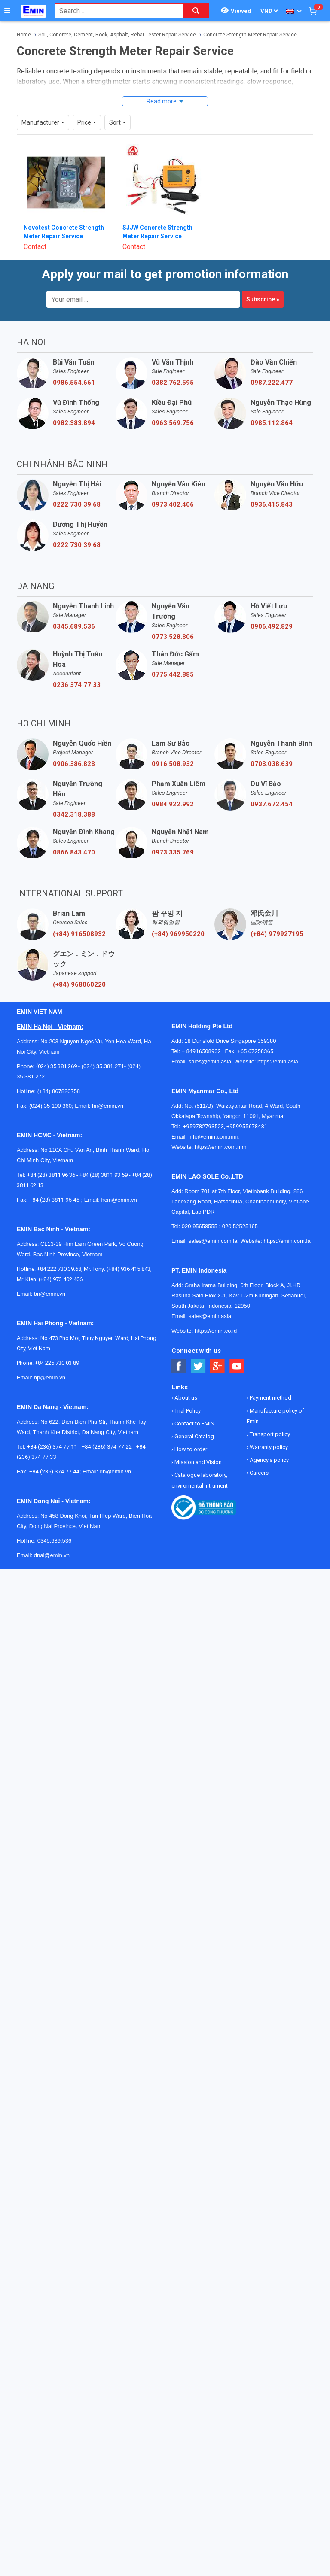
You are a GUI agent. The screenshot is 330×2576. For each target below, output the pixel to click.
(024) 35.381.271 (103, 1050)
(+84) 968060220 (79, 968)
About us (185, 1382)
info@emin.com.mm (213, 1121)
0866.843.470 (74, 836)
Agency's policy (268, 1444)
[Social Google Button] (217, 1350)
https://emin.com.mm (221, 1131)
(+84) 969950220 (178, 918)
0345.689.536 (74, 610)
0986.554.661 (74, 367)
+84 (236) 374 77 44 (54, 1455)
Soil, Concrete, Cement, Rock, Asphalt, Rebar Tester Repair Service (117, 35)
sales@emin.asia (210, 1045)
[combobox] (114, 10)
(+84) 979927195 (277, 918)
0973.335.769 (173, 836)
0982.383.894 (74, 407)
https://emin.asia (277, 1045)
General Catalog (193, 1420)
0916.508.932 (173, 748)
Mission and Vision (197, 1446)
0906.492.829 (272, 610)
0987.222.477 (272, 367)
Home (24, 35)
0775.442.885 (173, 658)
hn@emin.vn (107, 1090)
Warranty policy (268, 1431)
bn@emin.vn (49, 1278)
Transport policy (269, 1418)
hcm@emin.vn (119, 1184)
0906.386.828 (74, 748)
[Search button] (196, 10)
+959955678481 (246, 1110)
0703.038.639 (272, 748)
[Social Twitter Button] (198, 1350)
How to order (190, 1433)
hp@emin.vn (49, 1361)
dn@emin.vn (115, 1455)
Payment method (269, 1382)
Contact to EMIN (193, 1407)
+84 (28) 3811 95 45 (54, 1184)
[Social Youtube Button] (236, 1350)
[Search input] (114, 10)
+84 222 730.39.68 (59, 1253)
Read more (162, 101)
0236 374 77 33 (77, 669)
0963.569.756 (173, 407)
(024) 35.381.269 (56, 1050)
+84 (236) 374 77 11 (52, 1431)
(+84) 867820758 (58, 1075)
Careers (258, 1457)
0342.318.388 (74, 798)
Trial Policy (187, 1394)
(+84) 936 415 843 (128, 1253)
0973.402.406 (173, 488)
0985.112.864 (272, 407)
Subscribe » (262, 283)
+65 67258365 (255, 1035)
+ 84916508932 (203, 1035)
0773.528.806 (173, 621)
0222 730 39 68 (77, 488)
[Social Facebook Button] (178, 1350)
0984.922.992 (173, 788)
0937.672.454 (272, 788)
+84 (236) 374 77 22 (107, 1431)
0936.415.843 (272, 488)
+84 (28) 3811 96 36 (51, 1159)
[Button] (7, 10)
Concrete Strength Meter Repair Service (250, 35)
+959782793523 (203, 1110)
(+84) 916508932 (79, 918)
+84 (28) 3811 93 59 (103, 1159)
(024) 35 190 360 (50, 1090)
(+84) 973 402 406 (60, 1263)
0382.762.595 (173, 367)
